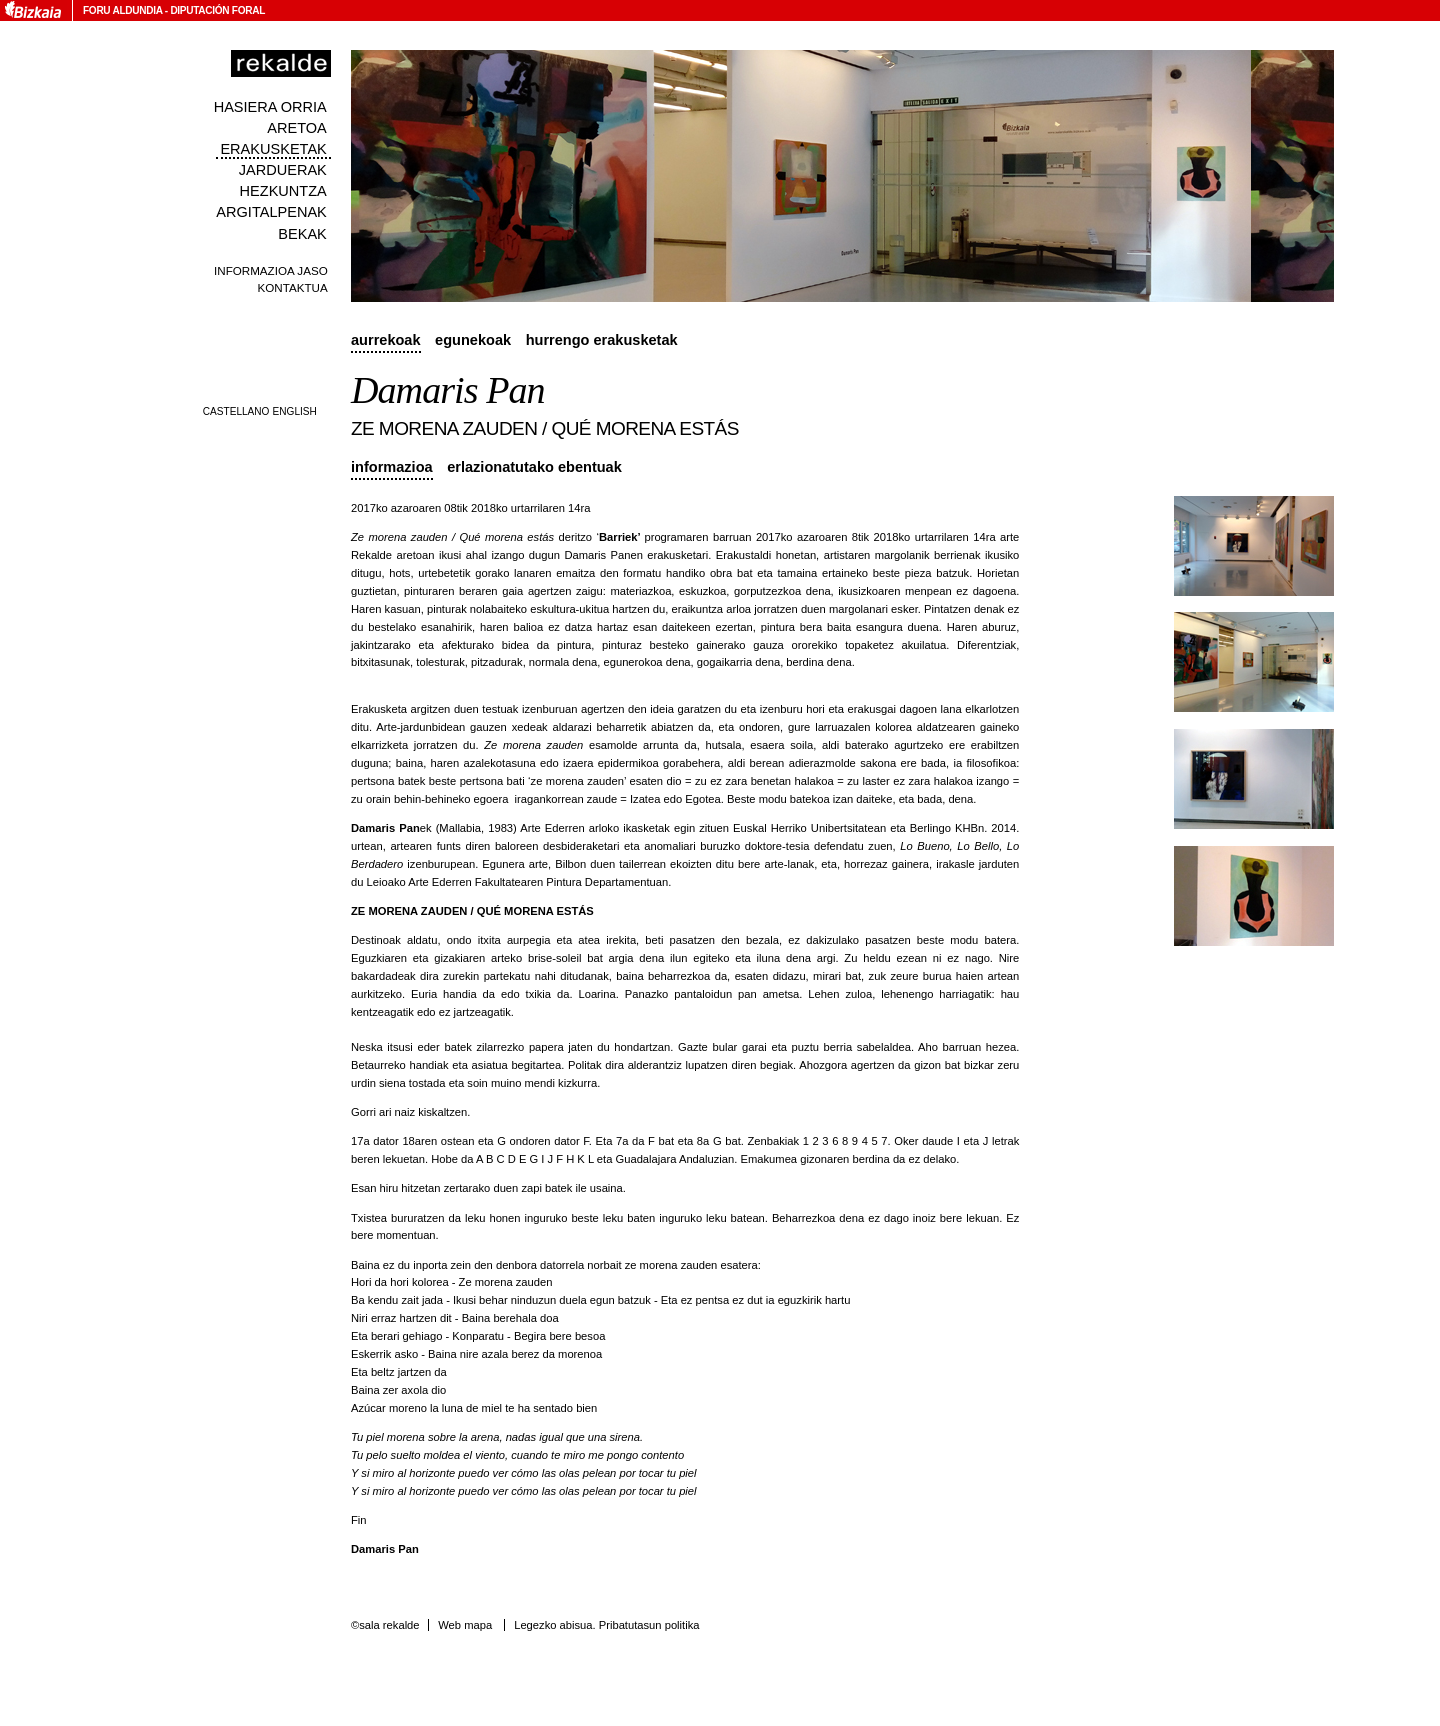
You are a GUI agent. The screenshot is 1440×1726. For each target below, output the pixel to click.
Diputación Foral (217, 10)
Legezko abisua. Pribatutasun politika (606, 1625)
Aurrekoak (386, 340)
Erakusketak (273, 149)
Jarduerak (283, 170)
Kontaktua (293, 287)
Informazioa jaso (271, 270)
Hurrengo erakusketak (602, 340)
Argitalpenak (271, 212)
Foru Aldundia (122, 10)
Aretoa (297, 128)
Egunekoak (473, 340)
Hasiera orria (270, 107)
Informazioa (392, 467)
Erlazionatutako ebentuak (534, 467)
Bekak (302, 234)
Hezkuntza (283, 191)
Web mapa (465, 1625)
